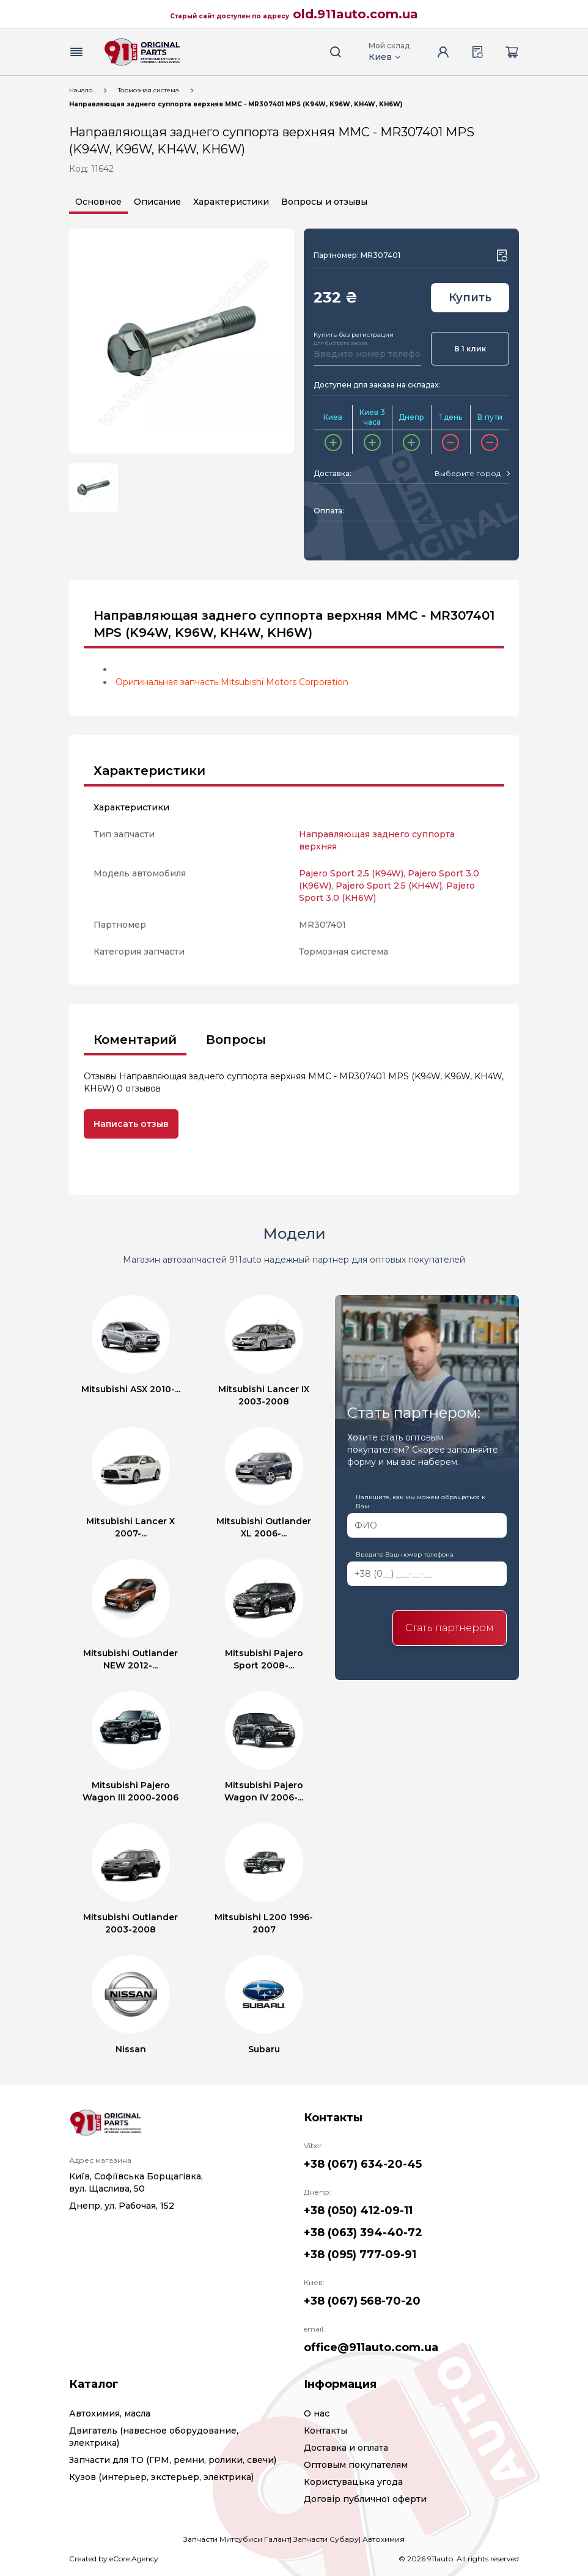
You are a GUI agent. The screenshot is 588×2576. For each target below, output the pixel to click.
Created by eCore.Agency (113, 2558)
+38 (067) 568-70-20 (362, 2301)
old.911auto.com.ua (355, 14)
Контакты (325, 2430)
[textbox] (468, 474)
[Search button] (335, 52)
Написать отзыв (131, 1123)
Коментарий (135, 1039)
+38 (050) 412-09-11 (358, 2210)
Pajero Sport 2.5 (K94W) (351, 873)
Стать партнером (449, 1628)
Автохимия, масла (109, 2413)
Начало (80, 90)
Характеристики (231, 201)
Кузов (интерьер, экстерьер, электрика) (161, 2476)
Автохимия (383, 2539)
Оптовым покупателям (356, 2464)
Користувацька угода (353, 2481)
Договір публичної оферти (365, 2498)
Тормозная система (148, 90)
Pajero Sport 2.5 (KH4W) (389, 885)
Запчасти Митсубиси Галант (236, 2539)
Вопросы (236, 1039)
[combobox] (472, 474)
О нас (316, 2413)
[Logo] (142, 52)
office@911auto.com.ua (371, 2347)
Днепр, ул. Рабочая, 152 (121, 2205)
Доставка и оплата (346, 2447)
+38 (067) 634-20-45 (363, 2164)
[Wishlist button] (501, 255)
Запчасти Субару (326, 2539)
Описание (157, 201)
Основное (98, 201)
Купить (470, 297)
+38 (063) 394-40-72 (363, 2232)
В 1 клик (470, 348)
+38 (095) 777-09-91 (360, 2254)
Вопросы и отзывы (324, 201)
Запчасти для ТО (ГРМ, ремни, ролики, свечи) (172, 2459)
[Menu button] (76, 52)
